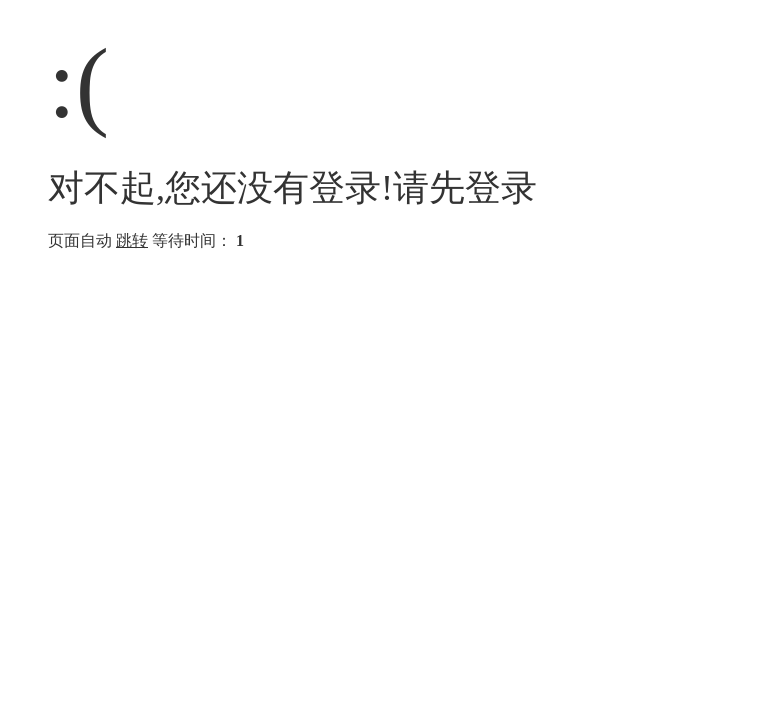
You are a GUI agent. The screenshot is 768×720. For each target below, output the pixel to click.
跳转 (132, 240)
